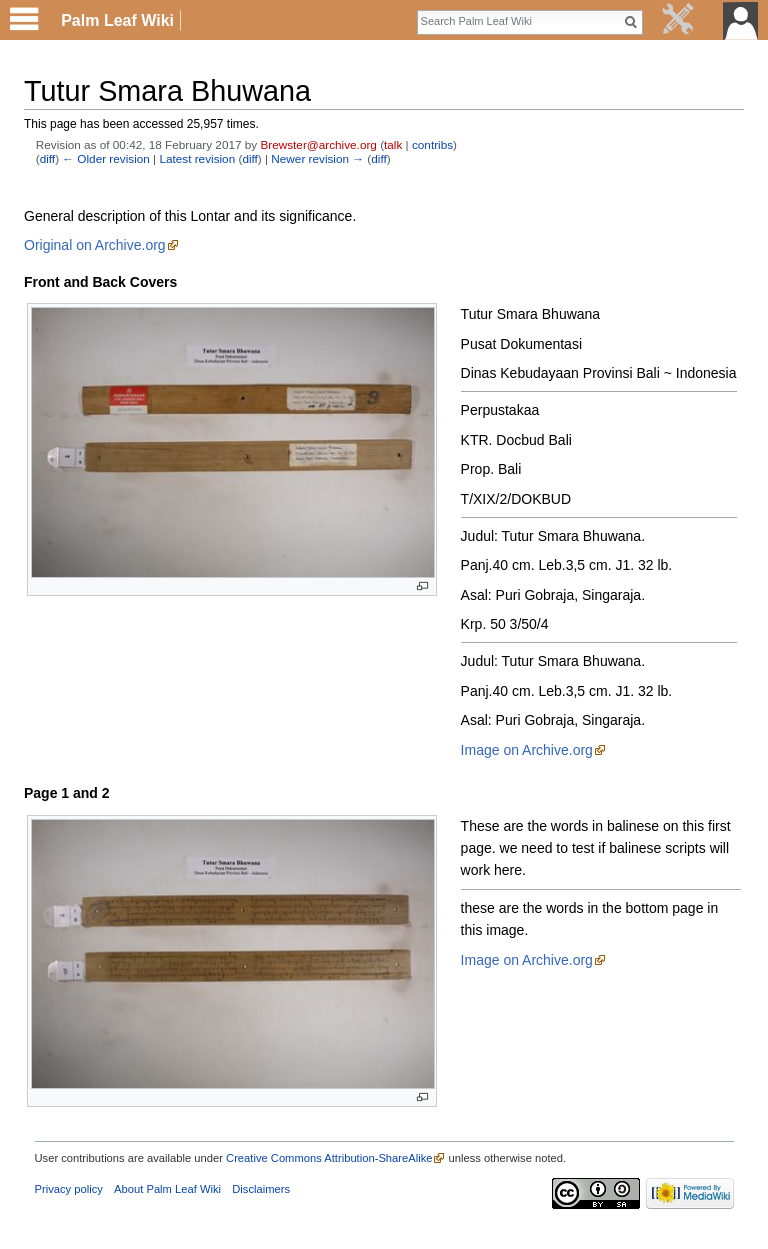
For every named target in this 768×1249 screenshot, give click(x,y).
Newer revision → (317, 158)
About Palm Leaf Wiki (167, 1189)
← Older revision (106, 158)
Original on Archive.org (95, 245)
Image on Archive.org (527, 750)
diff (47, 158)
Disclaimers (261, 1189)
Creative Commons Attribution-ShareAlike (329, 1158)
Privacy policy (69, 1189)
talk (393, 144)
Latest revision (197, 158)
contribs (432, 144)
